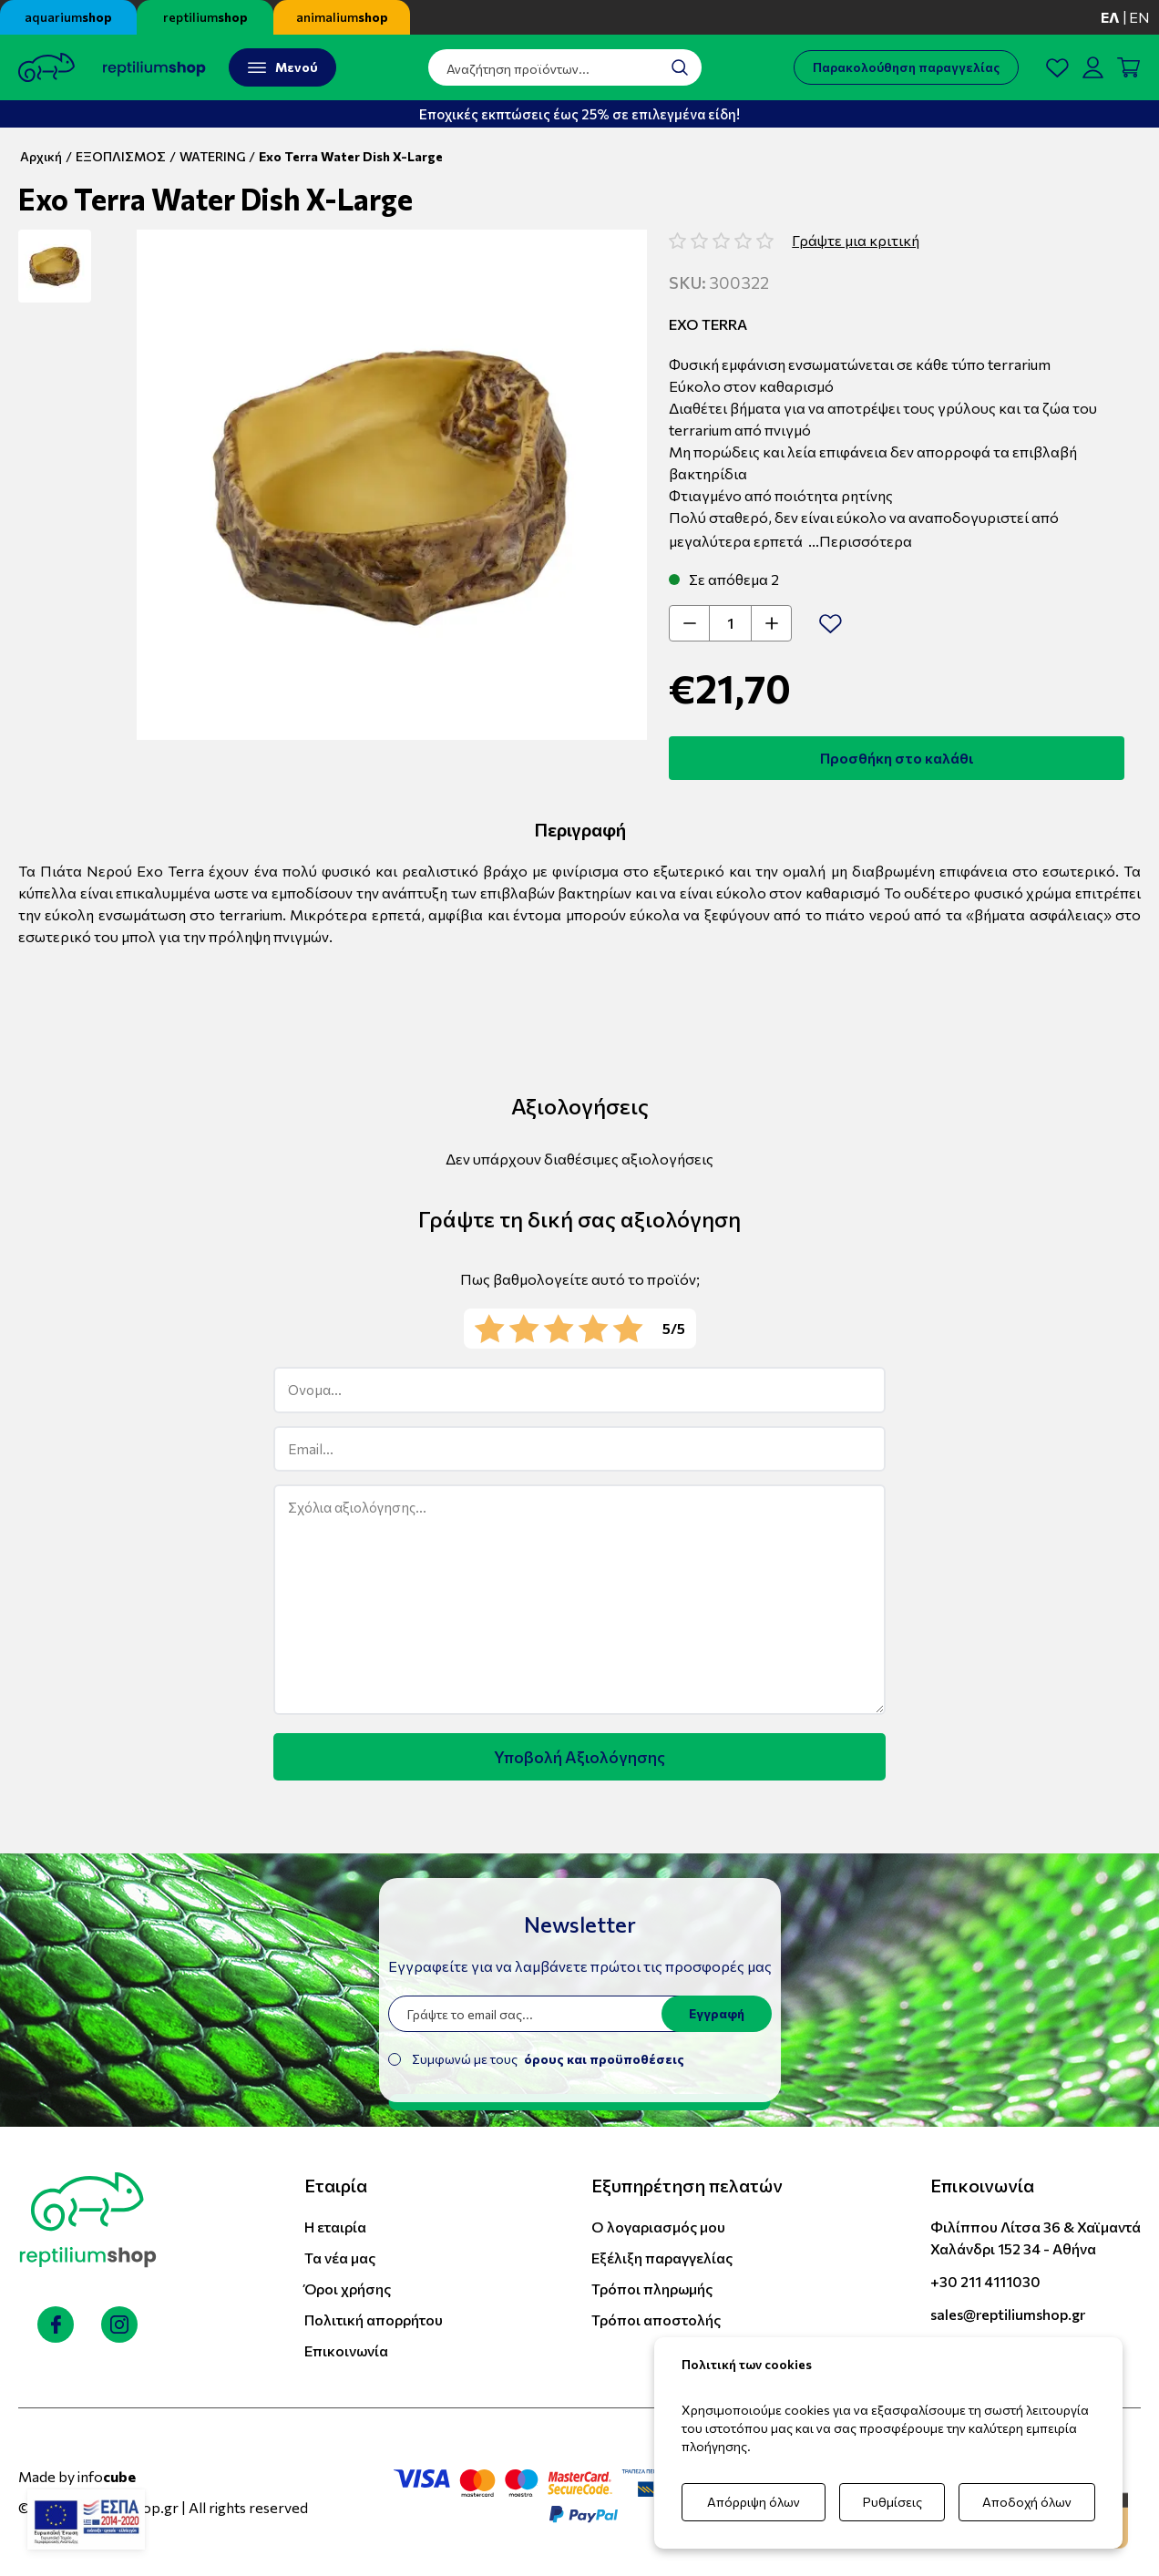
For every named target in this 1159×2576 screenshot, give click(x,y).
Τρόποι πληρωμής (652, 2288)
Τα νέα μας (339, 2257)
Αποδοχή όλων (1027, 2501)
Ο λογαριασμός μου (658, 2226)
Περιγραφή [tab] (580, 829)
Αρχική (41, 156)
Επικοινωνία (346, 2350)
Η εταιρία (335, 2226)
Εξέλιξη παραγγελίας (662, 2257)
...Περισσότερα (860, 540)
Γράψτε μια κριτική (855, 240)
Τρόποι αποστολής (656, 2319)
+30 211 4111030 (985, 2281)
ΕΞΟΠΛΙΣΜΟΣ (121, 156)
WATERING (212, 156)
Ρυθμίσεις (892, 2501)
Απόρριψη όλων (753, 2501)
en (1139, 17)
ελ (1110, 17)
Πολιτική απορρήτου (373, 2319)
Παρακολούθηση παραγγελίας (906, 67)
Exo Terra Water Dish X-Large (351, 156)
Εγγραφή (716, 2013)
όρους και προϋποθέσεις (604, 2059)
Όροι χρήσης (347, 2288)
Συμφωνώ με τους (548, 2059)
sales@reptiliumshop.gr (1007, 2314)
